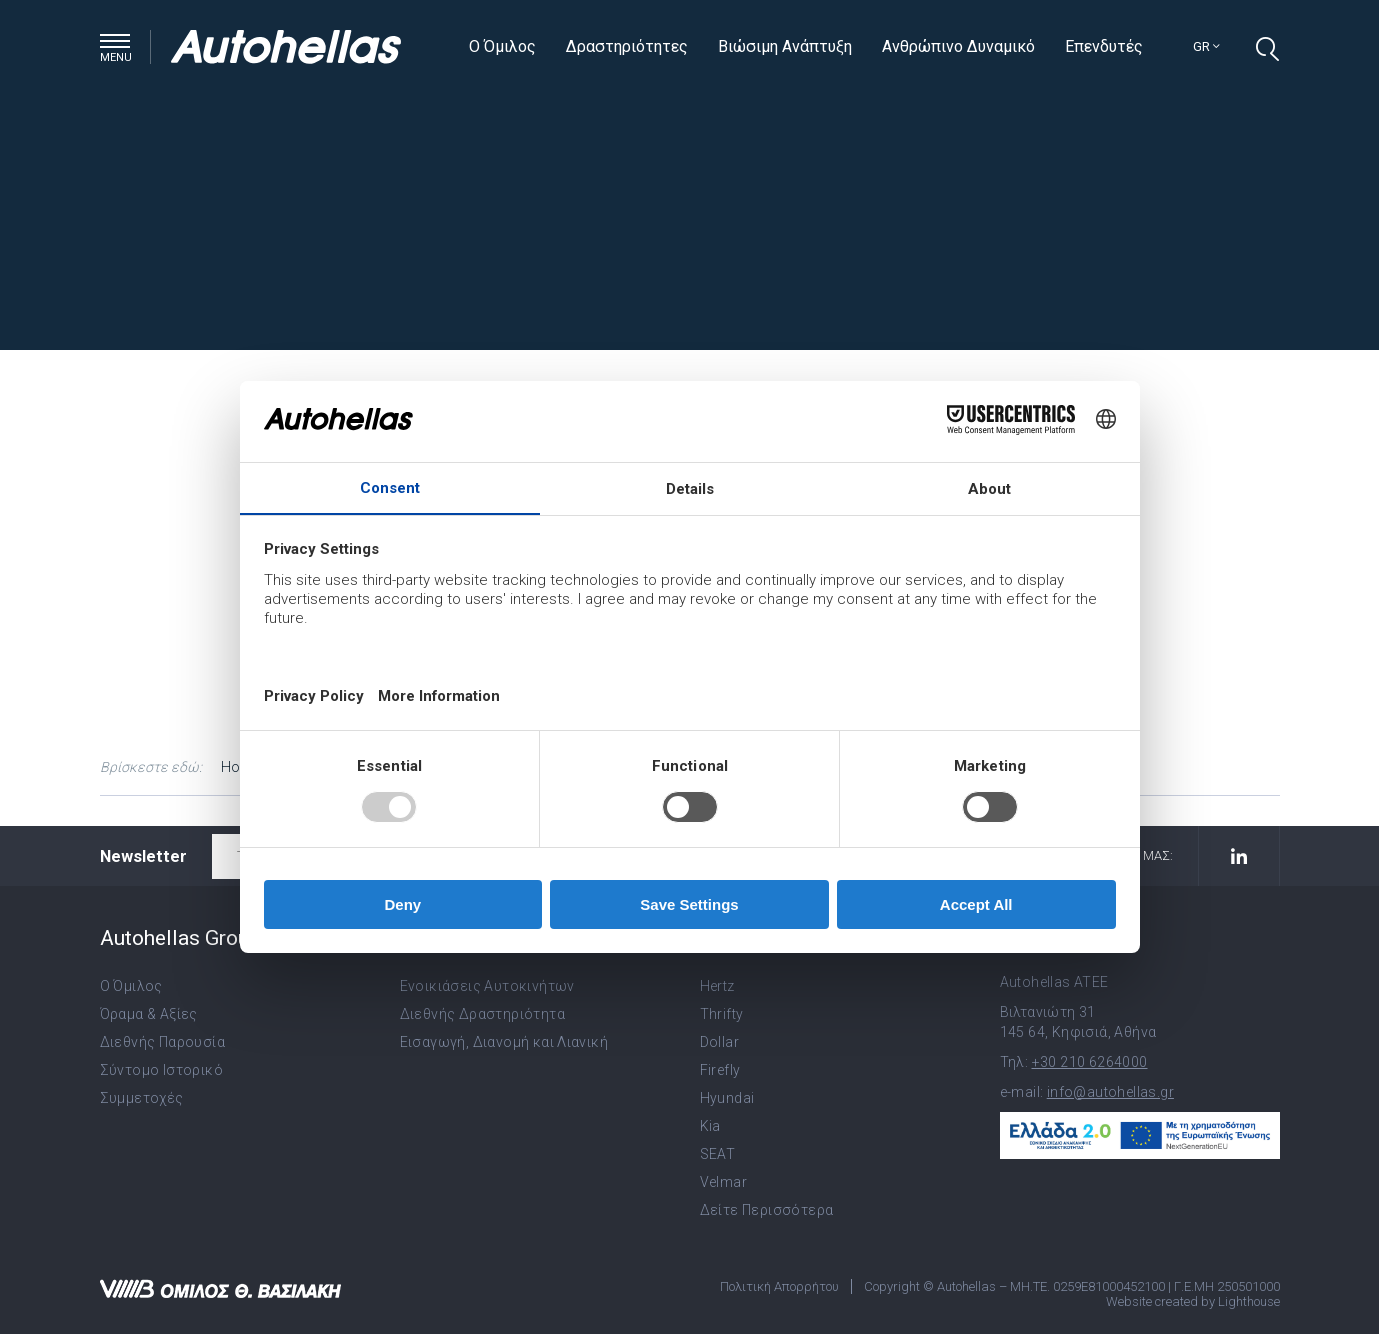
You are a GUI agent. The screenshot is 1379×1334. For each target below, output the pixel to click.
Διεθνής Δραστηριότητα (482, 1014)
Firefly (720, 1070)
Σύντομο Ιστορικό (161, 1070)
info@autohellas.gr (1110, 1092)
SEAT (718, 1154)
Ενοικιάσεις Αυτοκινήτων (487, 986)
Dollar (719, 1042)
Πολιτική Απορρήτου (779, 1286)
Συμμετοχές (142, 1098)
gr (1206, 46)
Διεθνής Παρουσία (162, 1042)
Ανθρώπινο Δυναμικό (958, 46)
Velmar (723, 1182)
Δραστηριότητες (627, 46)
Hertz (717, 986)
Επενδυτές (1104, 46)
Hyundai (727, 1098)
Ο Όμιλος (502, 46)
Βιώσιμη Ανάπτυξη (785, 46)
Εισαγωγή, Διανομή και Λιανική (504, 1042)
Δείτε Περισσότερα (767, 1210)
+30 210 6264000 (1090, 1062)
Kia (710, 1126)
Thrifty (722, 1014)
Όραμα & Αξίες (149, 1014)
